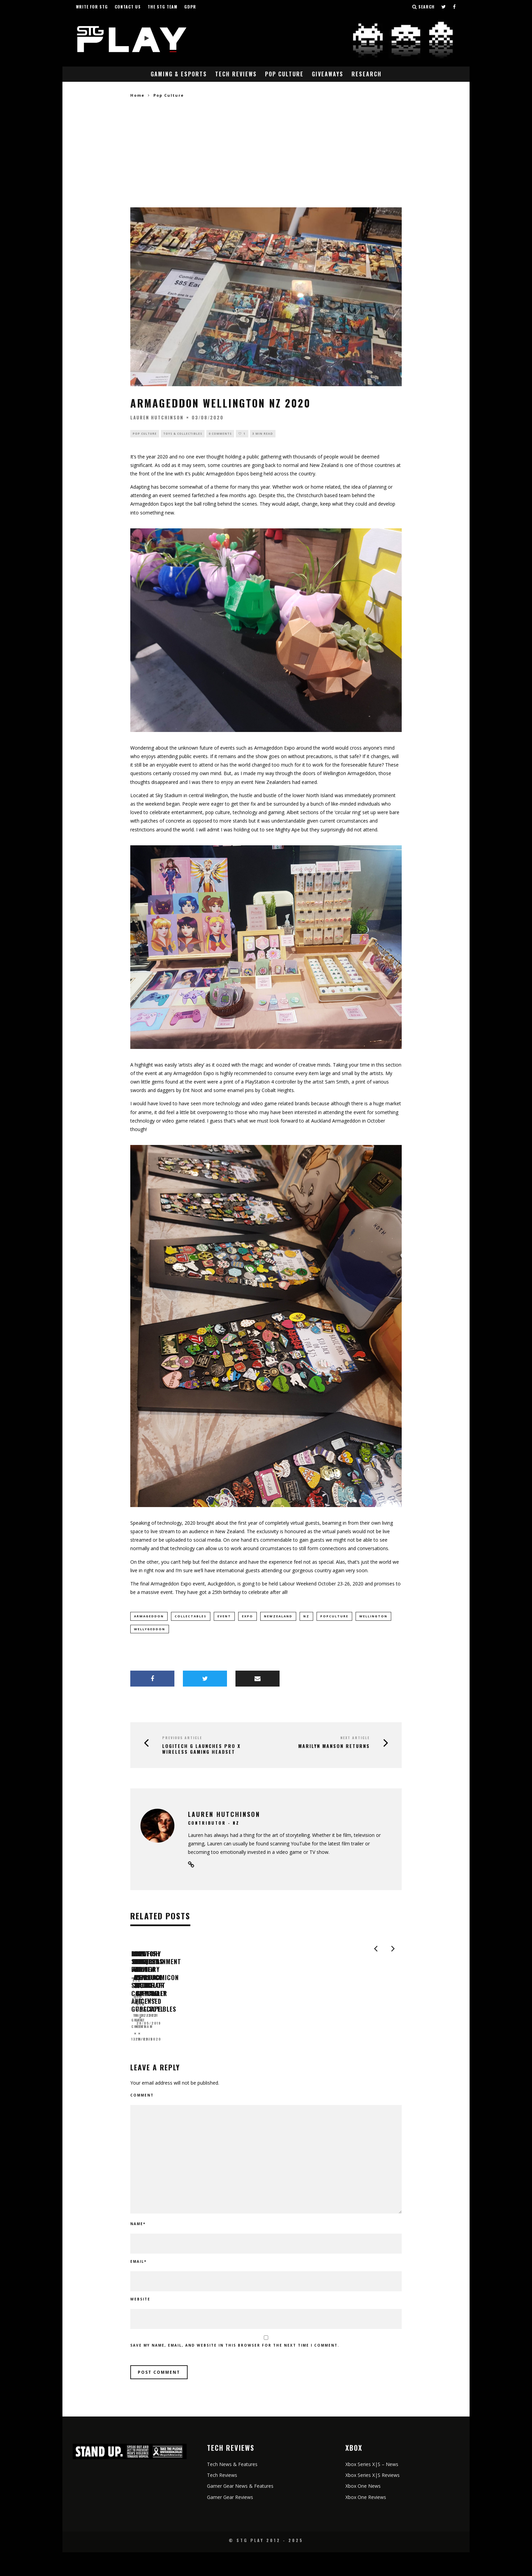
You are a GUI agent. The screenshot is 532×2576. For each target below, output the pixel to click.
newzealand (278, 1617)
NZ (306, 1617)
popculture (334, 1617)
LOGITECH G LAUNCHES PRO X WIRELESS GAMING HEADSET (201, 1751)
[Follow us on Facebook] (454, 7)
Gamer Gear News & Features (240, 2509)
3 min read (262, 434)
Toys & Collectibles (182, 434)
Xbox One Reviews (365, 2520)
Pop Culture (284, 74)
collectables (191, 1617)
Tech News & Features (232, 2488)
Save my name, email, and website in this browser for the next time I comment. (234, 2369)
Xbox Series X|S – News (371, 2488)
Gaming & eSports (179, 74)
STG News (278, 2054)
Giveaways (327, 74)
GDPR (190, 7)
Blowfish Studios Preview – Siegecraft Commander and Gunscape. (193, 2047)
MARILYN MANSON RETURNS (334, 1748)
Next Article (355, 1739)
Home (137, 95)
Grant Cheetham (150, 2062)
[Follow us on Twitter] (443, 7)
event (224, 1617)
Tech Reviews (236, 74)
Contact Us (128, 7)
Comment (142, 2118)
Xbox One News (363, 2509)
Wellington (373, 1617)
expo (247, 1617)
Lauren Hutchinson (157, 417)
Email (138, 2285)
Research (367, 74)
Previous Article (182, 1739)
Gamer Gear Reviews (230, 2520)
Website (140, 2322)
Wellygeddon (149, 1630)
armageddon (149, 1617)
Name (138, 2247)
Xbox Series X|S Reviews (372, 2499)
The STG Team (162, 7)
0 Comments (220, 434)
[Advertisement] (266, 153)
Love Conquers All (297, 2043)
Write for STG (92, 7)
